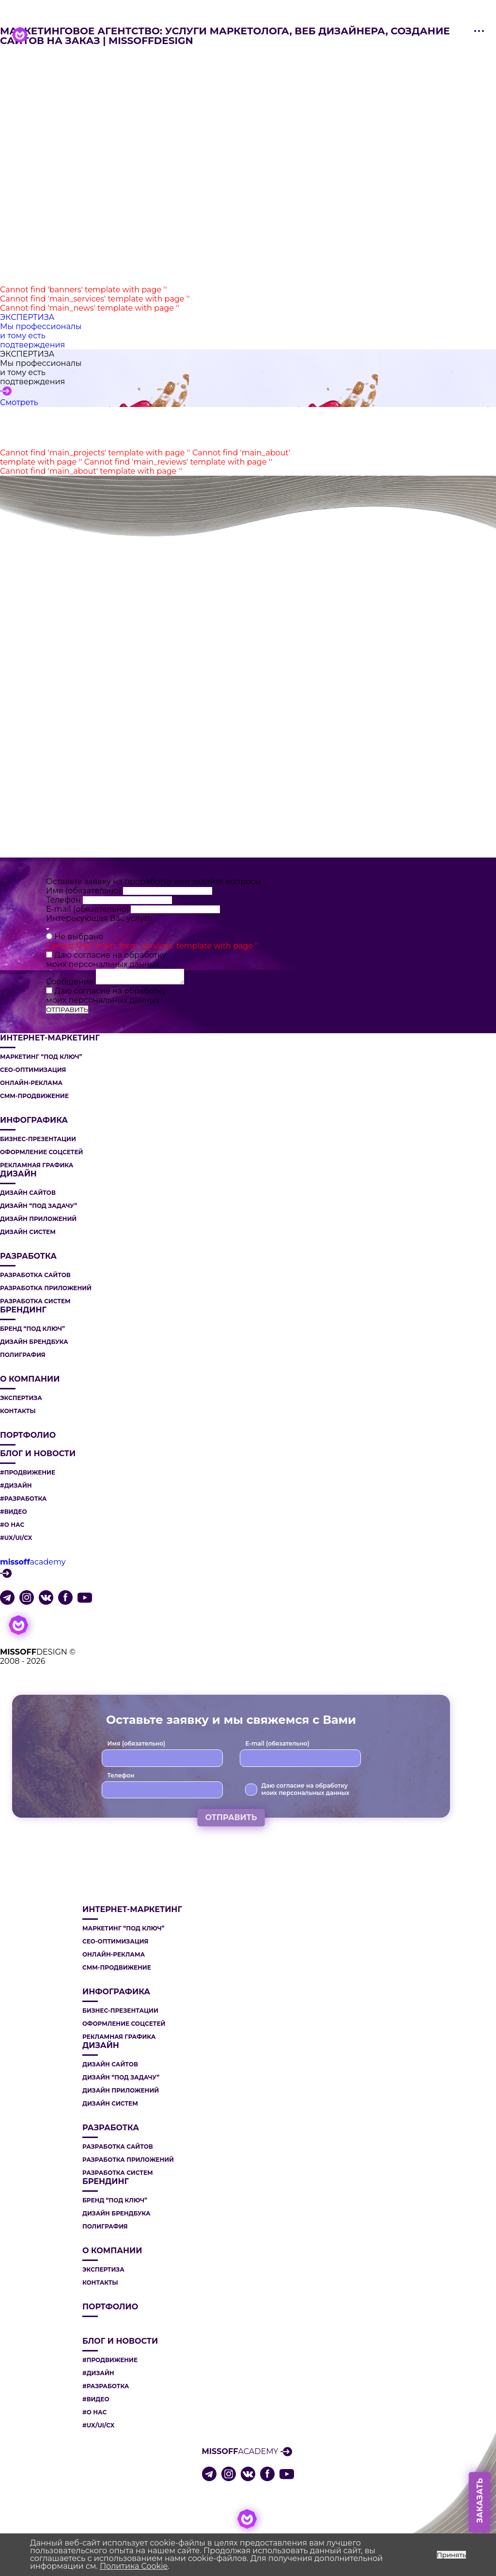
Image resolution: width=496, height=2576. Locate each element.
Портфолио (28, 1435)
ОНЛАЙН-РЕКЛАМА (31, 1083)
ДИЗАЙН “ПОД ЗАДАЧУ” (38, 1206)
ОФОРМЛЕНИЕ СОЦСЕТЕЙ (41, 1152)
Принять (451, 2555)
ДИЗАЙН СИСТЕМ (28, 1232)
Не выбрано (78, 936)
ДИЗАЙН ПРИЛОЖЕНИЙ (38, 1219)
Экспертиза (21, 1398)
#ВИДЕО (13, 1512)
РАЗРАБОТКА (28, 1256)
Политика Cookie (134, 2566)
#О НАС (12, 1525)
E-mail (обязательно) (88, 909)
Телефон (64, 899)
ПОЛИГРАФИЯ (23, 1355)
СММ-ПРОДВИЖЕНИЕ (34, 1096)
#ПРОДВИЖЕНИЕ (27, 1473)
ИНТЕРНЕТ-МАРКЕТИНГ (50, 1038)
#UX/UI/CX (16, 1538)
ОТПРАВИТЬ (67, 1009)
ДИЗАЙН (18, 1174)
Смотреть (19, 402)
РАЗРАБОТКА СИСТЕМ (35, 1301)
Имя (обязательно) (84, 890)
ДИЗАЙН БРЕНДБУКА (34, 1342)
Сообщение (71, 981)
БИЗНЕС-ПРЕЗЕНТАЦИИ (38, 1139)
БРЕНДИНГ (23, 1310)
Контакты (18, 1411)
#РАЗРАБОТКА (23, 1499)
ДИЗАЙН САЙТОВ (28, 1193)
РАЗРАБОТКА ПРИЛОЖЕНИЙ (46, 1288)
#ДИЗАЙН (16, 1486)
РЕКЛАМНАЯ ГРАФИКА (36, 1165)
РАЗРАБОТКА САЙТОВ (35, 1275)
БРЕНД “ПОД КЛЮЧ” (32, 1329)
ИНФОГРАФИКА (34, 1120)
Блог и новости (38, 1454)
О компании (30, 1379)
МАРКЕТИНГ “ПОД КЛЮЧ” (41, 1057)
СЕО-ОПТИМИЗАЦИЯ (33, 1070)
